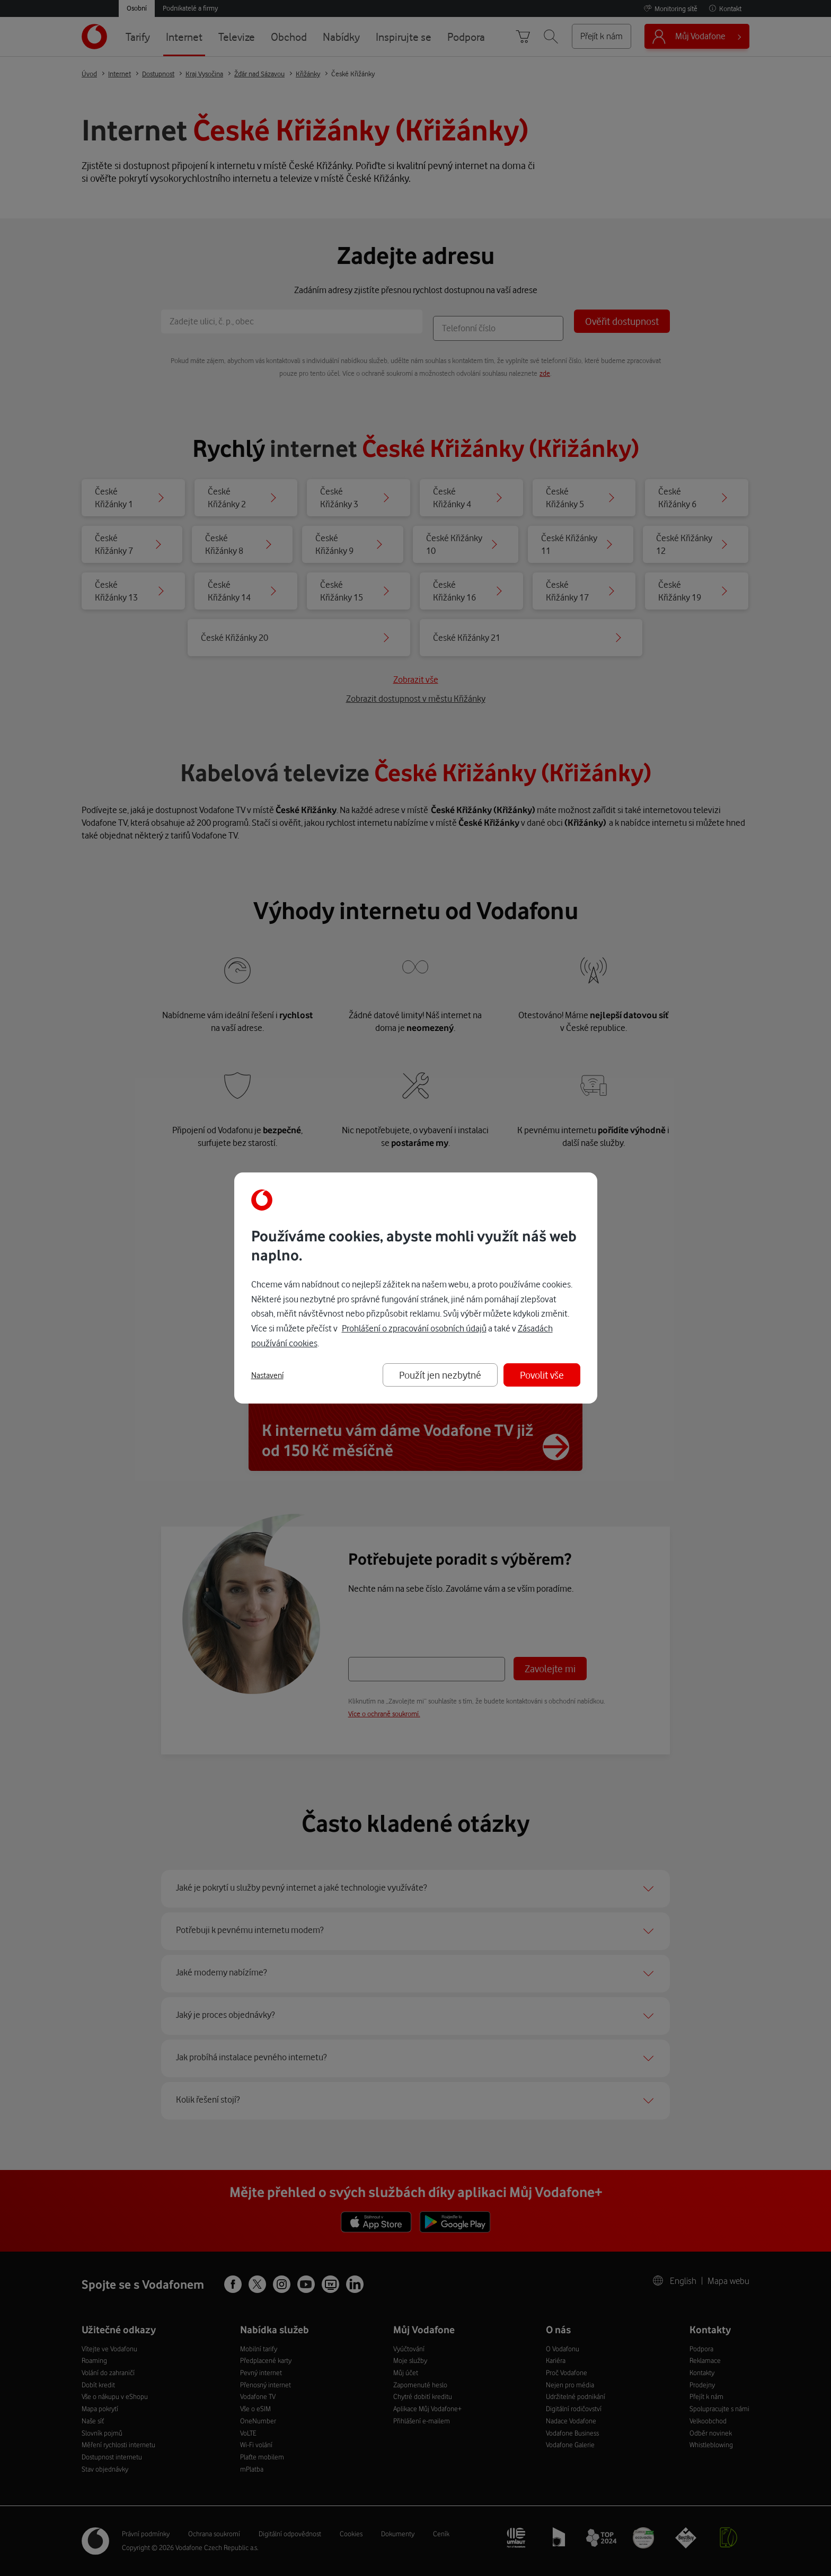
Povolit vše (542, 1375)
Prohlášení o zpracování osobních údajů (414, 1328)
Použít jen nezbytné (440, 1375)
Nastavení (267, 1375)
